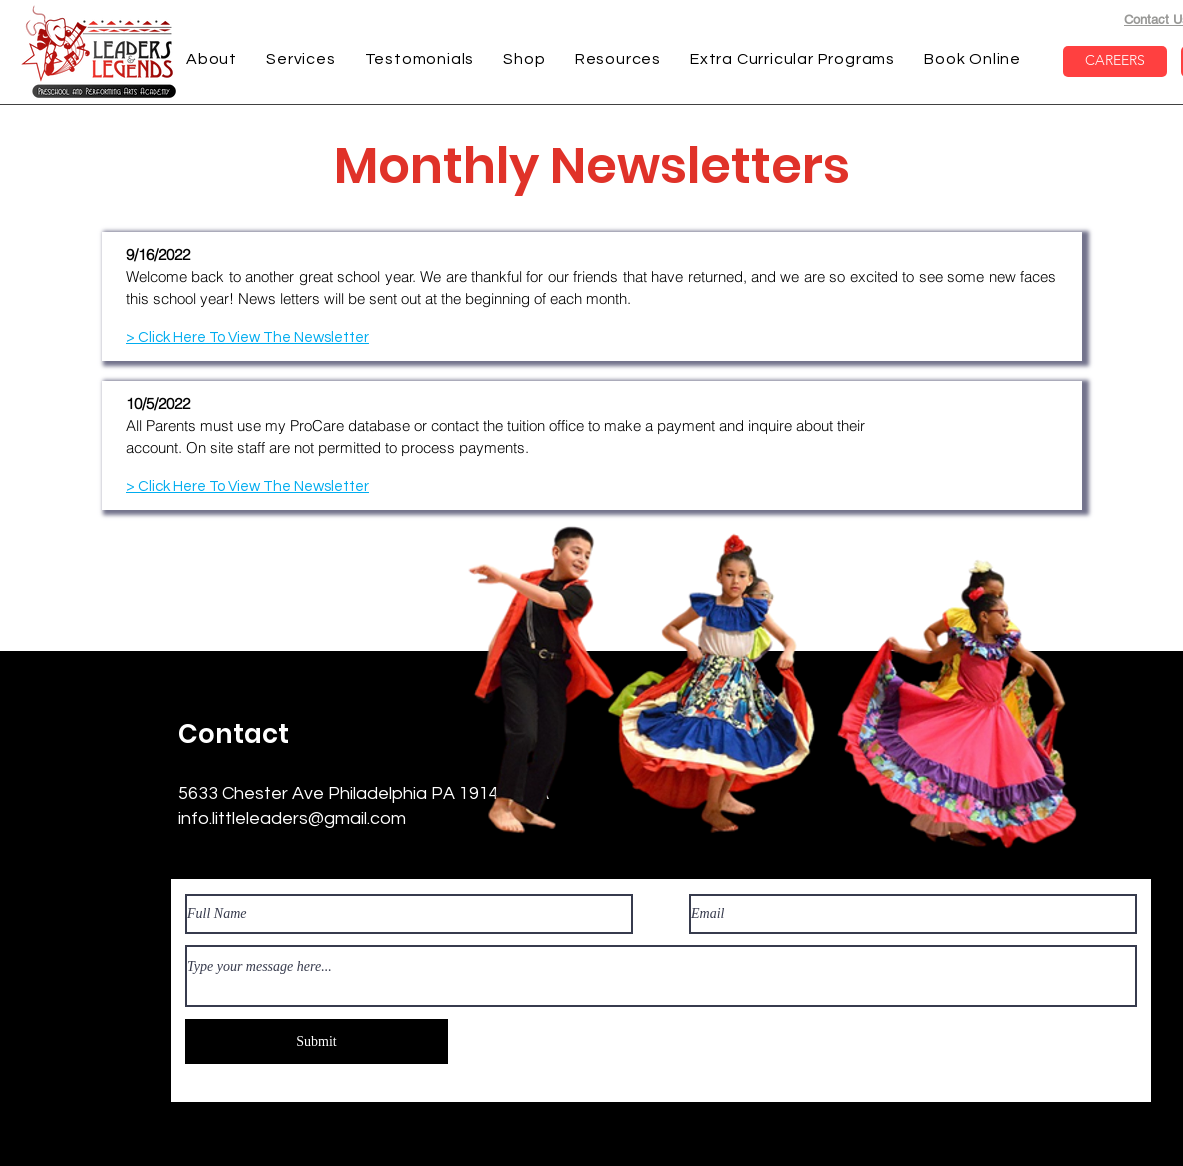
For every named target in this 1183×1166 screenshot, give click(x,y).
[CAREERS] (1115, 61)
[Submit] (316, 1041)
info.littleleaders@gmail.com (292, 818)
